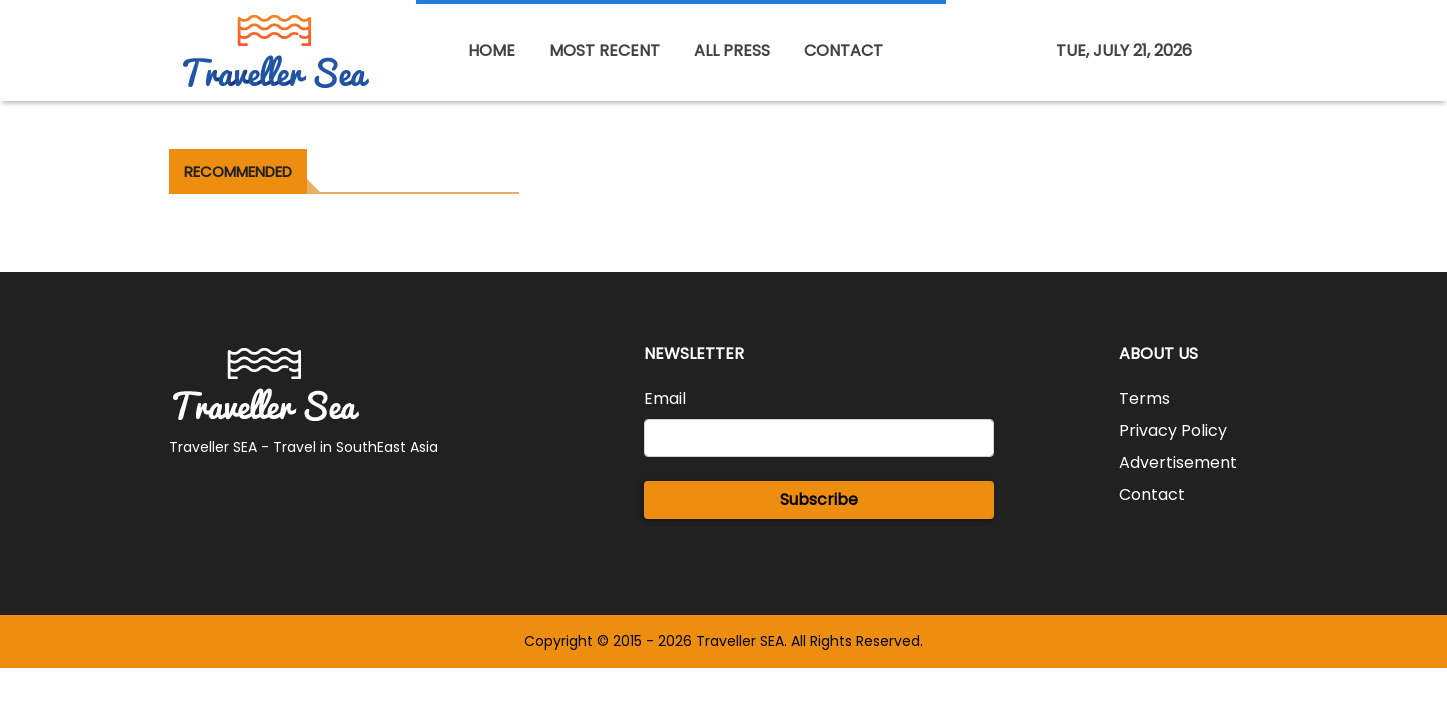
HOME (491, 50)
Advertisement (1178, 462)
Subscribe (819, 499)
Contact (1152, 494)
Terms (1144, 398)
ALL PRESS (732, 50)
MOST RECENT (604, 50)
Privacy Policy (1173, 430)
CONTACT (843, 50)
